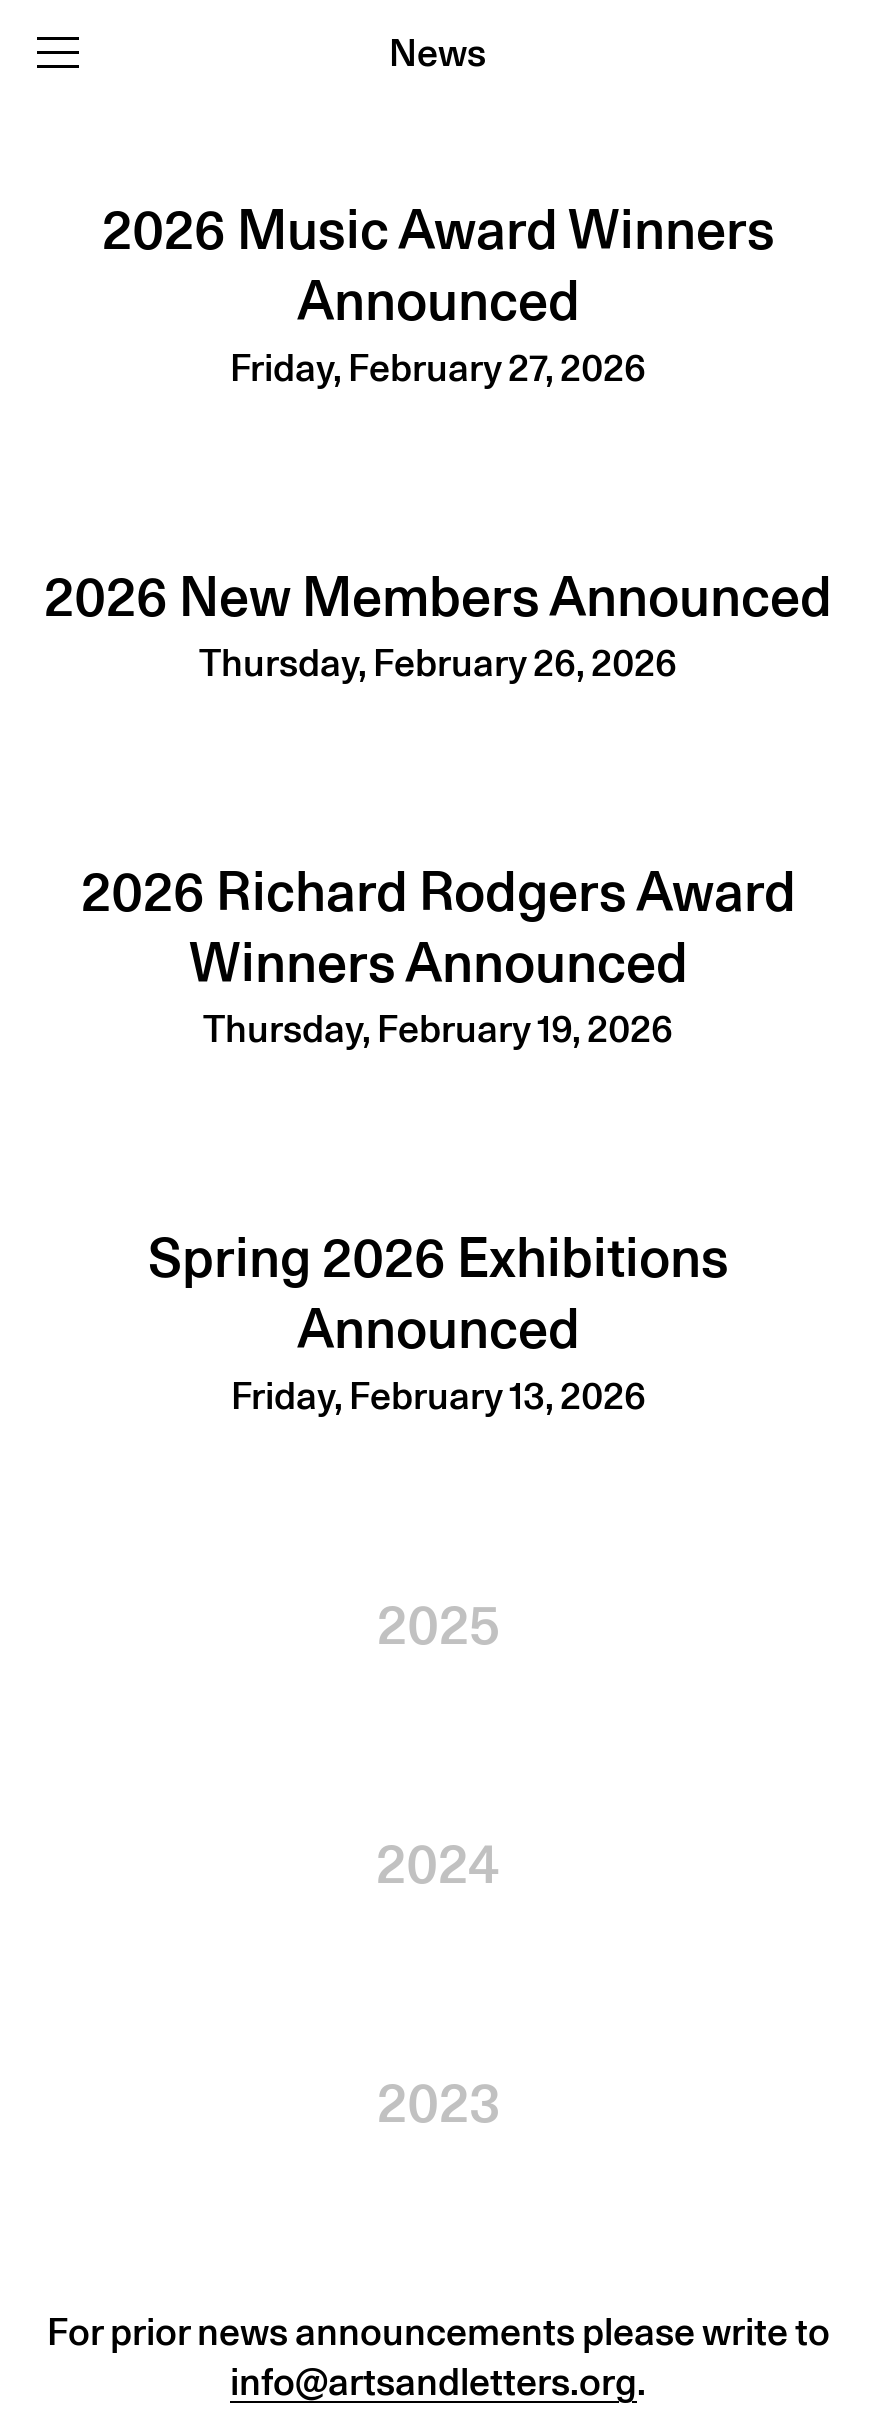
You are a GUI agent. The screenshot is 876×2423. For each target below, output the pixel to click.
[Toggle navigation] (58, 51)
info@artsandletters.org (433, 2381)
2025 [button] (438, 1624)
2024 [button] (438, 1863)
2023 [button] (438, 2102)
